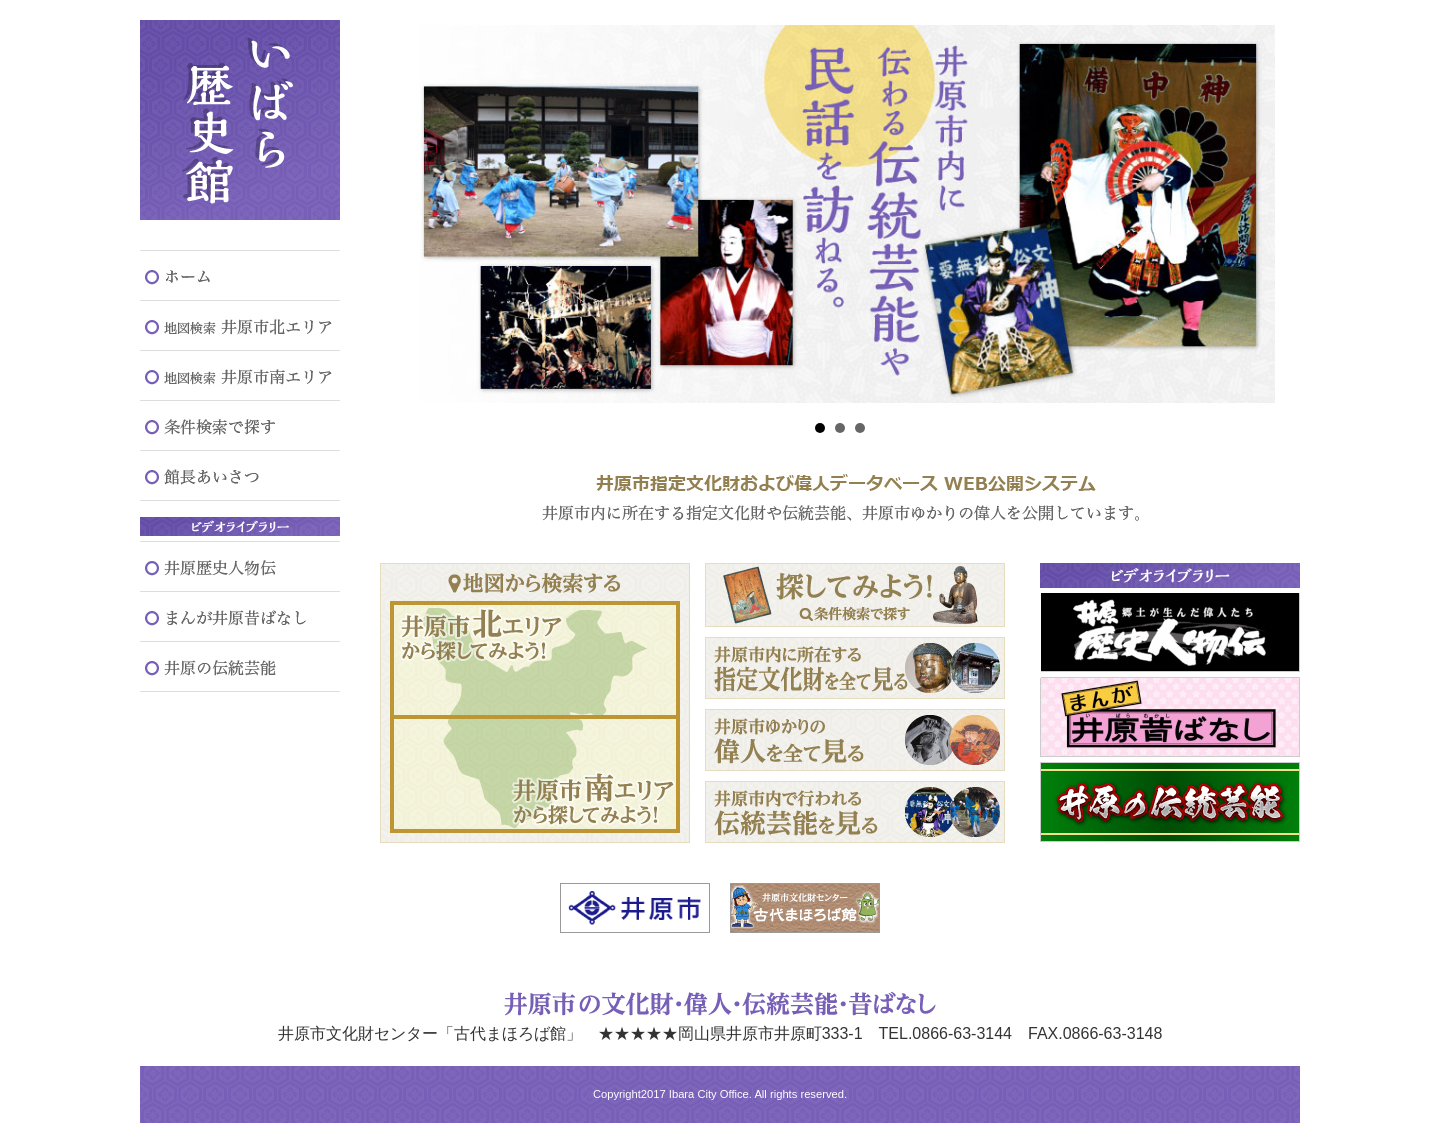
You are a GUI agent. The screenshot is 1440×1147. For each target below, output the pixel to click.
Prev (431, 214)
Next (1249, 214)
